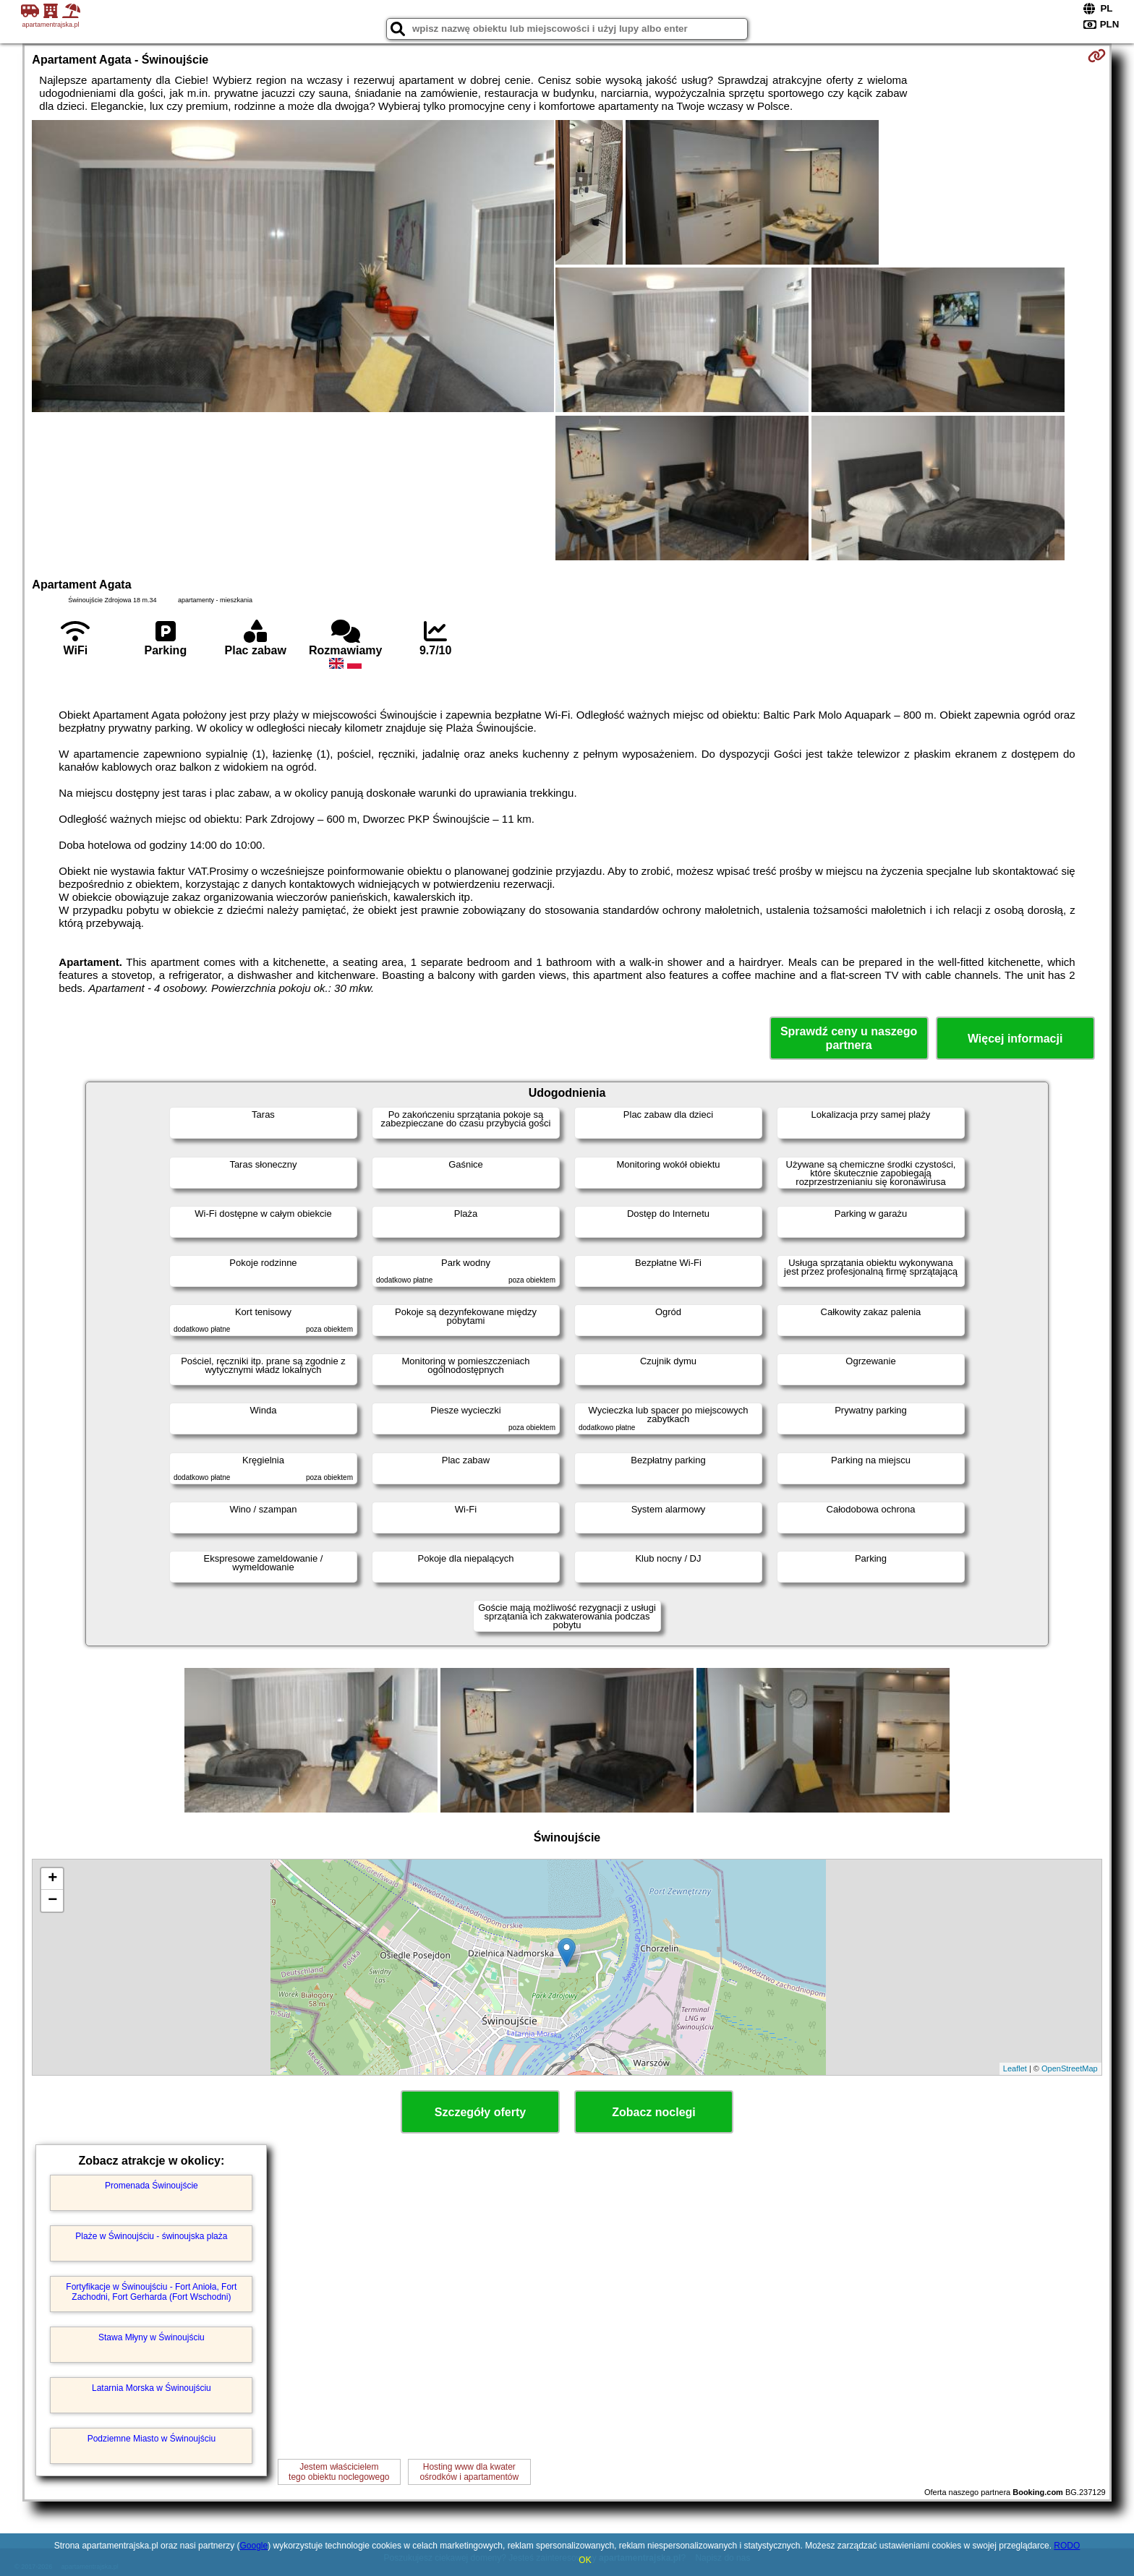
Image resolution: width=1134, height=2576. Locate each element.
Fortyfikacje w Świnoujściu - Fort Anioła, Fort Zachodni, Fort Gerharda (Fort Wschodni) (151, 2292)
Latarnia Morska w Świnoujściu (151, 2388)
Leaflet (1015, 2068)
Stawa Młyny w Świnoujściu (151, 2337)
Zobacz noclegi (654, 2112)
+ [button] (52, 1879)
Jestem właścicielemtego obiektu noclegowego (339, 2472)
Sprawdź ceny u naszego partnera (848, 1038)
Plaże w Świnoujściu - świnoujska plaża (151, 2236)
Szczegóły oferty (480, 2112)
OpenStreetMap (1069, 2068)
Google (253, 2546)
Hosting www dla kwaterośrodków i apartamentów (469, 2472)
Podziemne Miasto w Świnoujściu (152, 2439)
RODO (1067, 2546)
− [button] (52, 1901)
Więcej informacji (1015, 1038)
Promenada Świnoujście (151, 2186)
